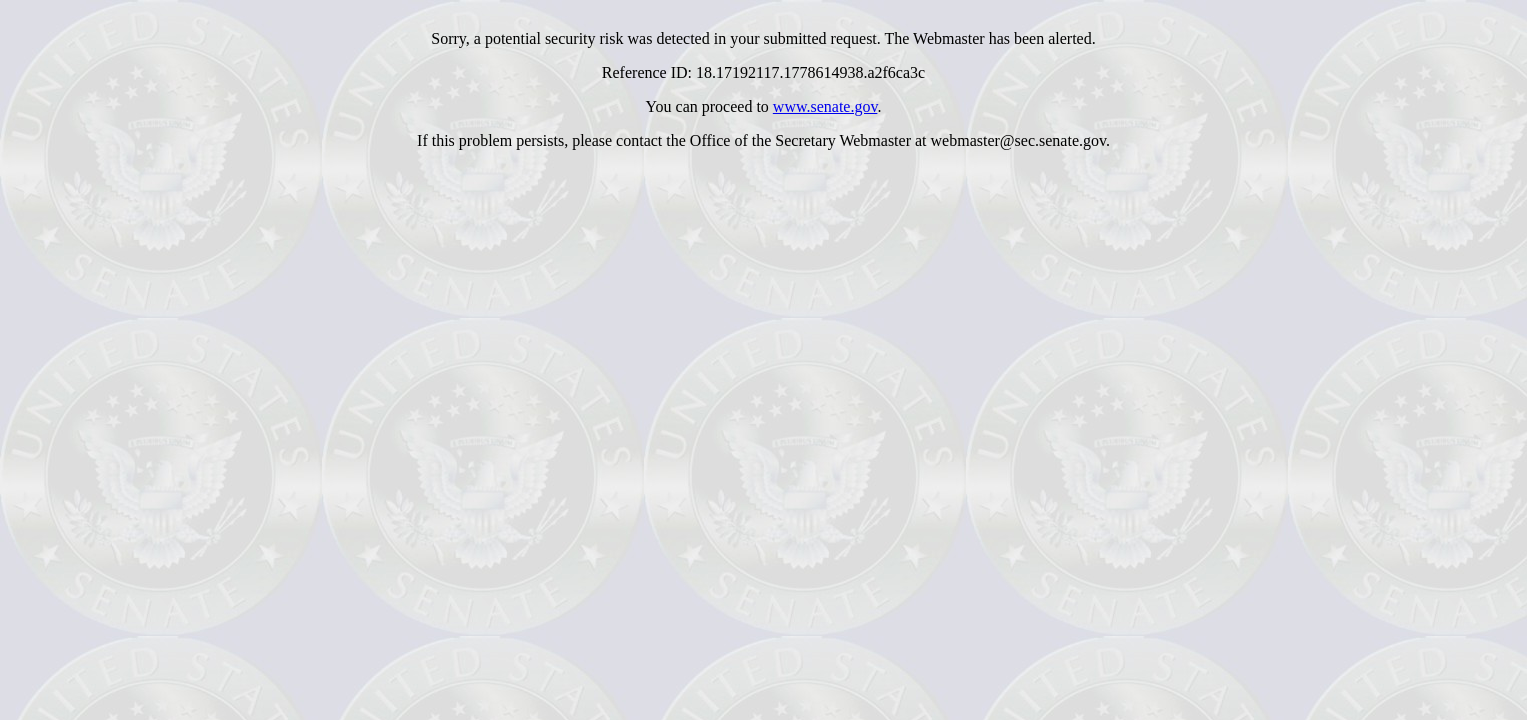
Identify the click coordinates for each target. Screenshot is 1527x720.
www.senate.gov (825, 106)
